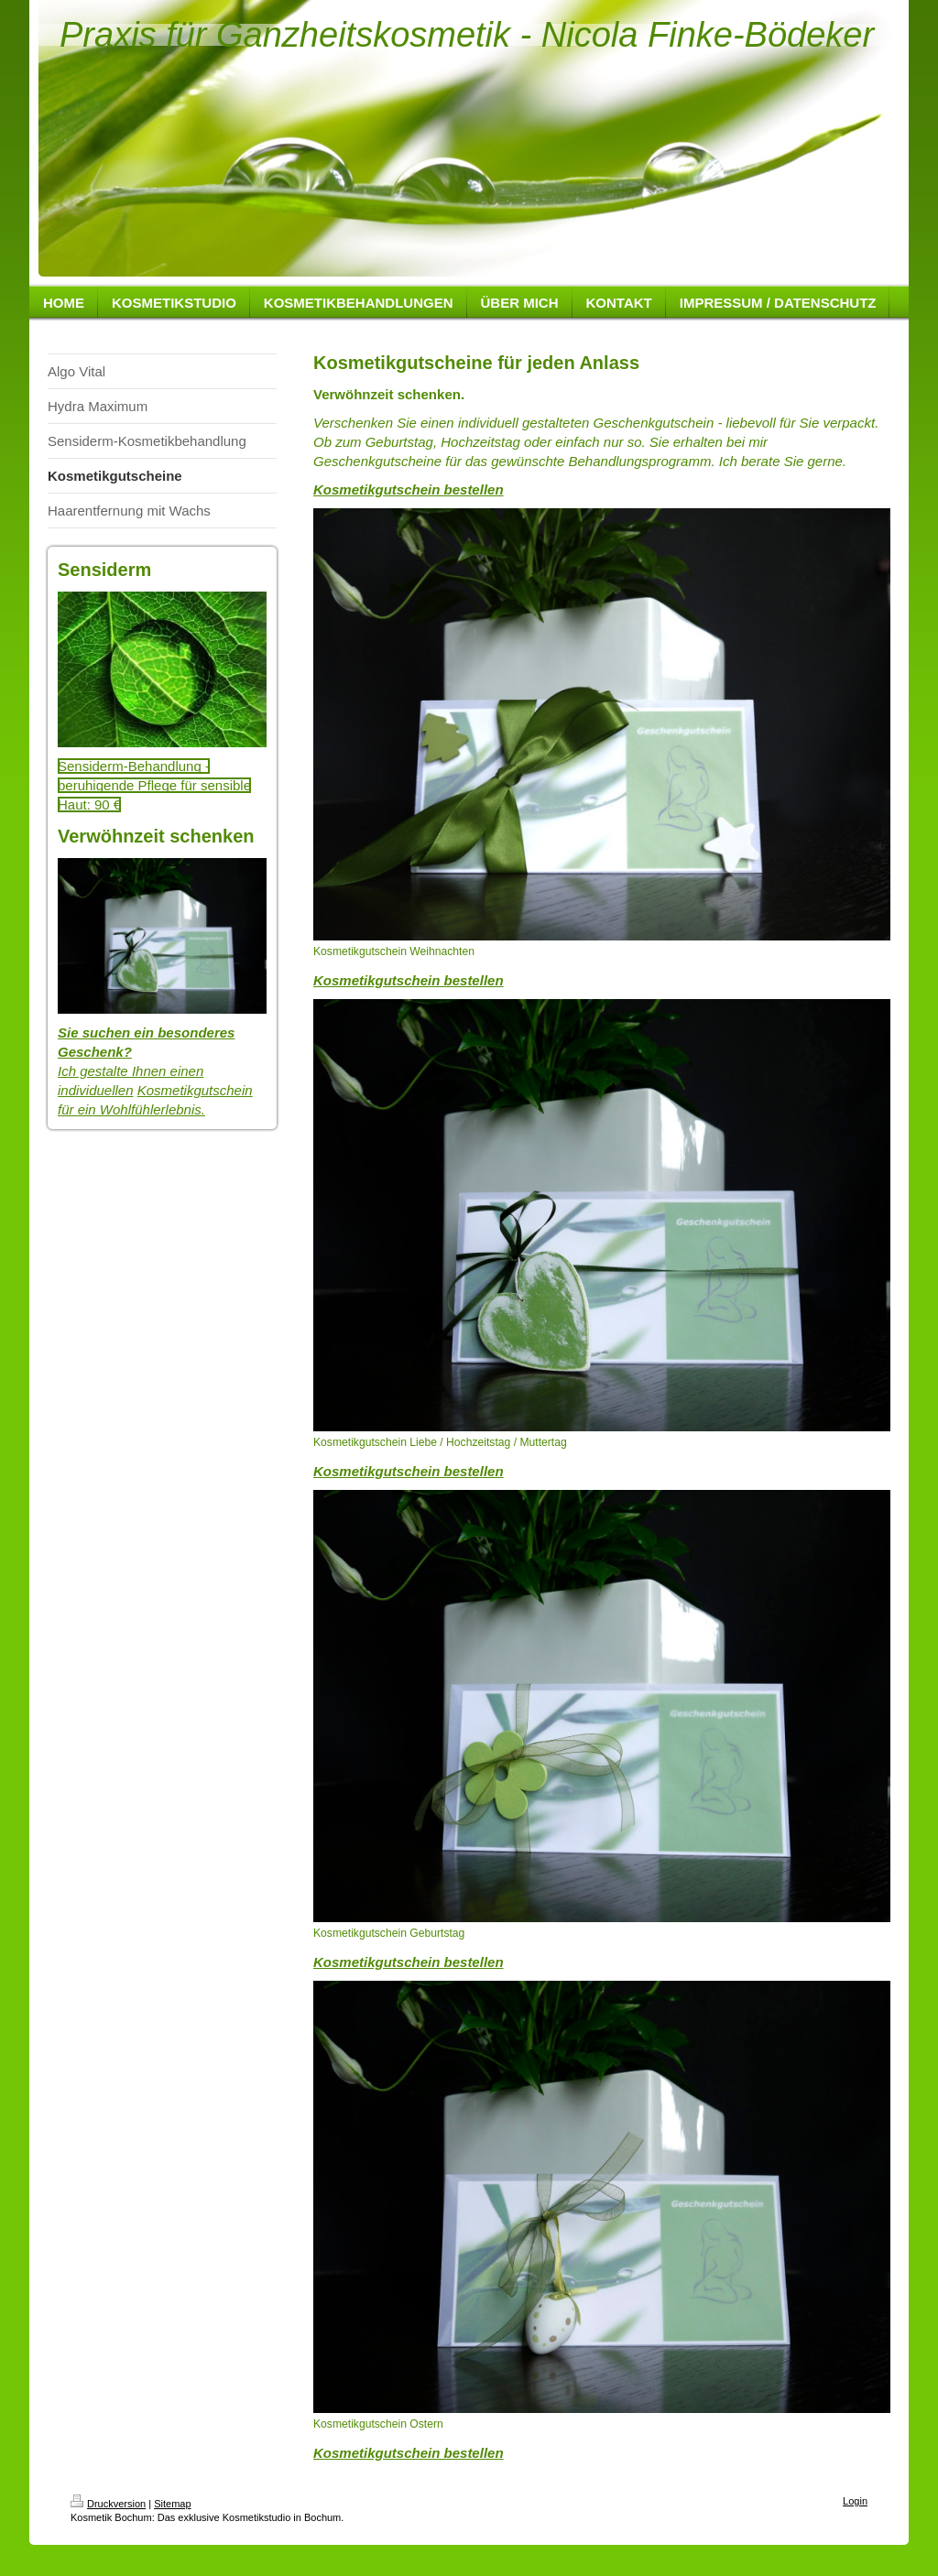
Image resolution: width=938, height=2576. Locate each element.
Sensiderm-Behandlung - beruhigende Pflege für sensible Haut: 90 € (154, 785)
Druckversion (108, 2503)
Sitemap (172, 2503)
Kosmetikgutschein (195, 1090)
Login (855, 2500)
